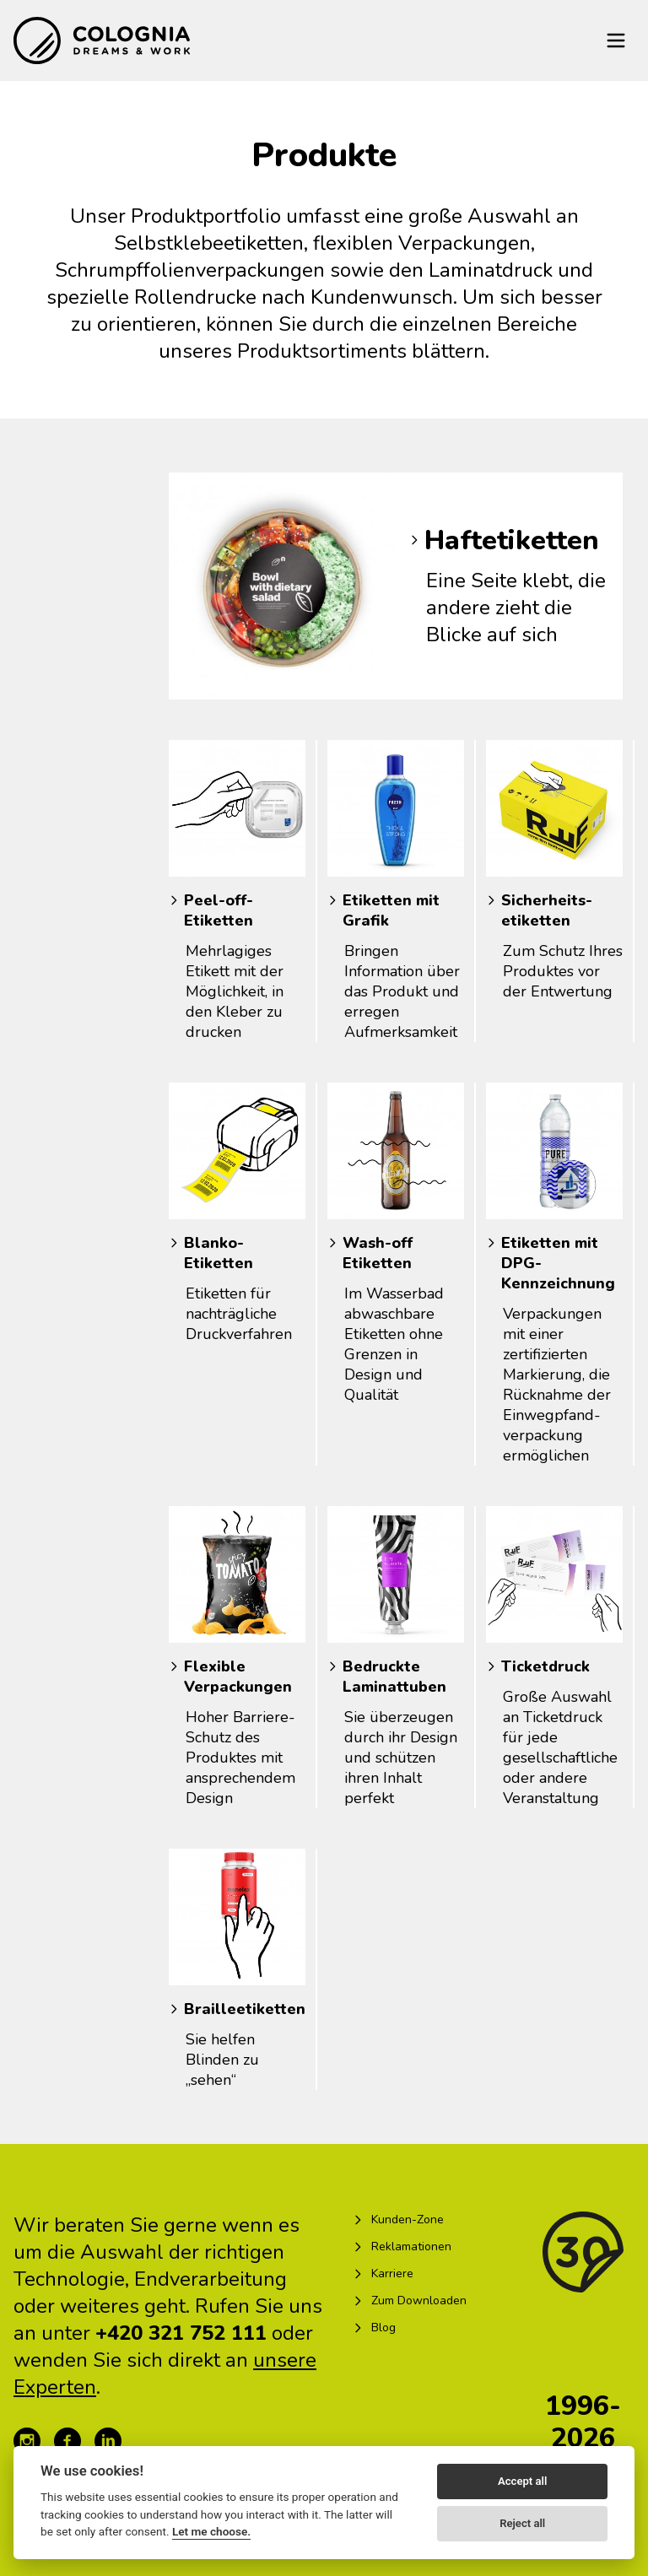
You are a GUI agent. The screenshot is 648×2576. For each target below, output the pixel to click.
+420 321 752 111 (181, 2332)
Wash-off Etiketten (378, 1253)
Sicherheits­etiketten (546, 910)
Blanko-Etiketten (218, 1253)
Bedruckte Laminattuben (394, 1676)
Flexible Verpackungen (238, 1676)
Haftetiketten (511, 540)
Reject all (522, 2523)
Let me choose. (211, 2531)
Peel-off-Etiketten (218, 910)
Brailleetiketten (244, 2009)
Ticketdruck (545, 1666)
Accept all (522, 2481)
